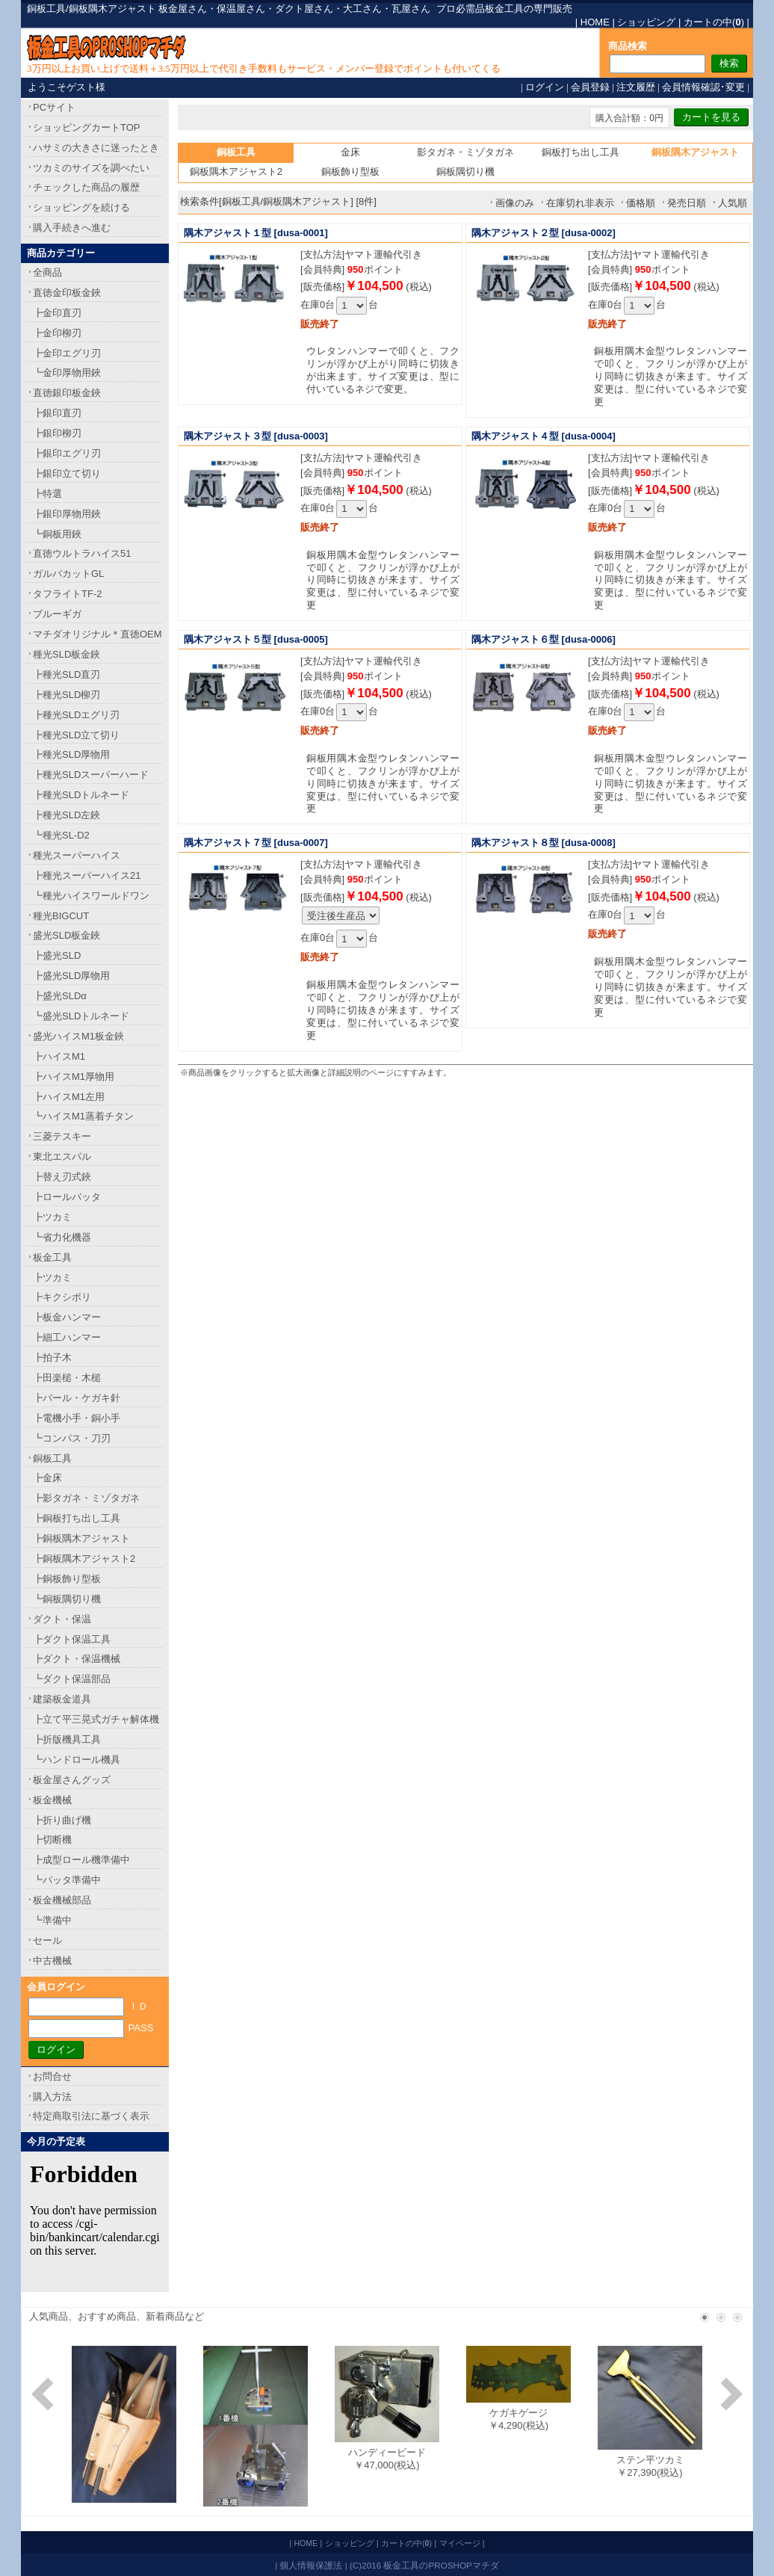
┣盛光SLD (57, 955)
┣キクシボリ (62, 1297)
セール (47, 1940)
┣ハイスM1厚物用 (73, 1076)
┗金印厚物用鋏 (67, 372)
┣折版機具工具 (67, 1739)
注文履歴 (635, 87)
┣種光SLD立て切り (76, 735)
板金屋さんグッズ (72, 1779)
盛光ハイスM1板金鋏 (78, 1036)
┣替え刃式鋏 (62, 1176)
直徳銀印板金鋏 (67, 392)
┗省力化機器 (62, 1237)
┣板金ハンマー (67, 1317)
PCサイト (54, 107)
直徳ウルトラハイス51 (82, 553)
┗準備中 (52, 1920)
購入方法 (52, 2096)
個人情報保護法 (310, 2565)
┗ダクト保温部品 (72, 1678)
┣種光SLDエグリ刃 (76, 714)
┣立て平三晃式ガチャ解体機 (96, 1719)
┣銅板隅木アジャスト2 (84, 1558)
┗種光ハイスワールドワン (91, 895)
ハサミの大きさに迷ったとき (96, 147)
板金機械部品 (62, 1900)
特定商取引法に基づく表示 (91, 2116)
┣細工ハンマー (67, 1337)
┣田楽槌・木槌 (67, 1377)
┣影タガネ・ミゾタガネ (86, 1498)
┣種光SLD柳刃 (66, 694)
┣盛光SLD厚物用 (71, 975)
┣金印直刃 (57, 312)
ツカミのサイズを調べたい (91, 167)
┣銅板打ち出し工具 (76, 1518)
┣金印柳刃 (57, 333)
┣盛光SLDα (60, 995)
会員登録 (590, 87)
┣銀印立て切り (67, 473)
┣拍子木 (52, 1357)
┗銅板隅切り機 (67, 1598)
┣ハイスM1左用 (69, 1096)
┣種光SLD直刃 (66, 674)
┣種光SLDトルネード (81, 794)
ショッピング (646, 22)
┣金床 (47, 1477)
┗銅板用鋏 (57, 534)
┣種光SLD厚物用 (71, 754)
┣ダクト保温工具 (72, 1639)
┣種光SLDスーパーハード (91, 774)
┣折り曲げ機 (62, 1820)
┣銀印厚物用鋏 (67, 513)
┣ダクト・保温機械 (76, 1658)
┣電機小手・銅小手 (76, 1418)
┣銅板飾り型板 (67, 1578)
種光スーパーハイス (76, 855)
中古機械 (52, 1960)
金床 (350, 152)
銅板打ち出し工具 (580, 152)
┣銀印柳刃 (57, 433)
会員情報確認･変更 (703, 87)
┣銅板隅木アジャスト (81, 1538)
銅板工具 (52, 1458)
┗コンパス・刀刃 (72, 1438)
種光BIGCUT (61, 915)
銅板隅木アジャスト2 (236, 171)
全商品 (47, 272)
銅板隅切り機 (465, 171)
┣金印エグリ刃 (67, 353)
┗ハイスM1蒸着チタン (83, 1116)
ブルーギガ (57, 614)
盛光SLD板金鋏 (66, 935)
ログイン (544, 87)
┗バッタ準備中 (67, 1879)
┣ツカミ (52, 1217)
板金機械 (52, 1800)
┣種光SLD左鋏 (66, 815)
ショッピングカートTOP (86, 127)
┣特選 (47, 493)
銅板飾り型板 (350, 171)
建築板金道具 (62, 1699)
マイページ (459, 2543)
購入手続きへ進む (72, 227)
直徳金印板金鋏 (67, 292)
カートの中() (714, 22)
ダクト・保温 (62, 1619)
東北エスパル (62, 1156)
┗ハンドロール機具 (76, 1759)
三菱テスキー (62, 1136)
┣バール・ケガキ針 (76, 1397)
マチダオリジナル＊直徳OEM (97, 634)
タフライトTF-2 (67, 593)
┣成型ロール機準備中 (81, 1859)
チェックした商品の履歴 (86, 187)
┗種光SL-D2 (61, 835)
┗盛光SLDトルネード (81, 1016)
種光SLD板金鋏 (66, 654)
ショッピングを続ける (81, 207)
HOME (595, 22)
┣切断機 (52, 1839)
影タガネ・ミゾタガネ (465, 152)
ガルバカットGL (68, 573)
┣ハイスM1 (59, 1056)
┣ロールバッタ (67, 1196)
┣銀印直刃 (57, 412)
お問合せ (52, 2076)
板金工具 (52, 1257)
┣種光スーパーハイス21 (86, 875)
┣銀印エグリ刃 (67, 453)
